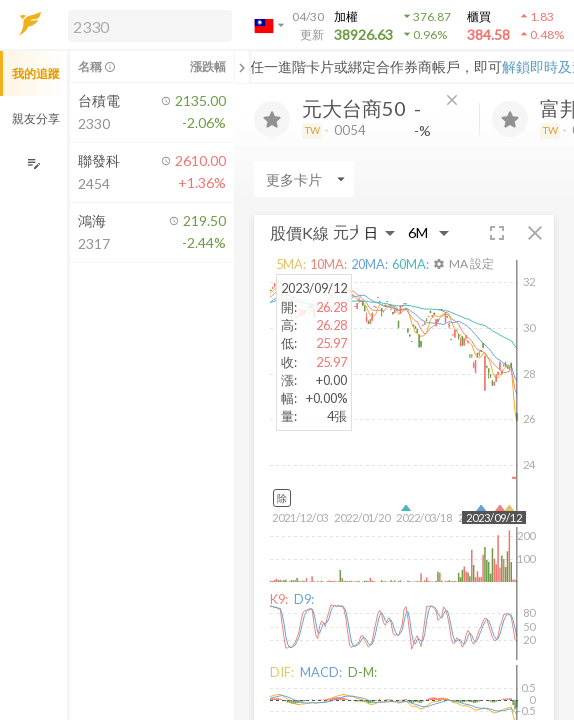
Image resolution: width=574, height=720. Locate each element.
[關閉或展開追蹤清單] (242, 67)
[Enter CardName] (304, 179)
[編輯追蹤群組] (33, 163)
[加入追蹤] (272, 119)
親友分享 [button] (36, 118)
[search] (150, 26)
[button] (146, 25)
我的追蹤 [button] (36, 73)
